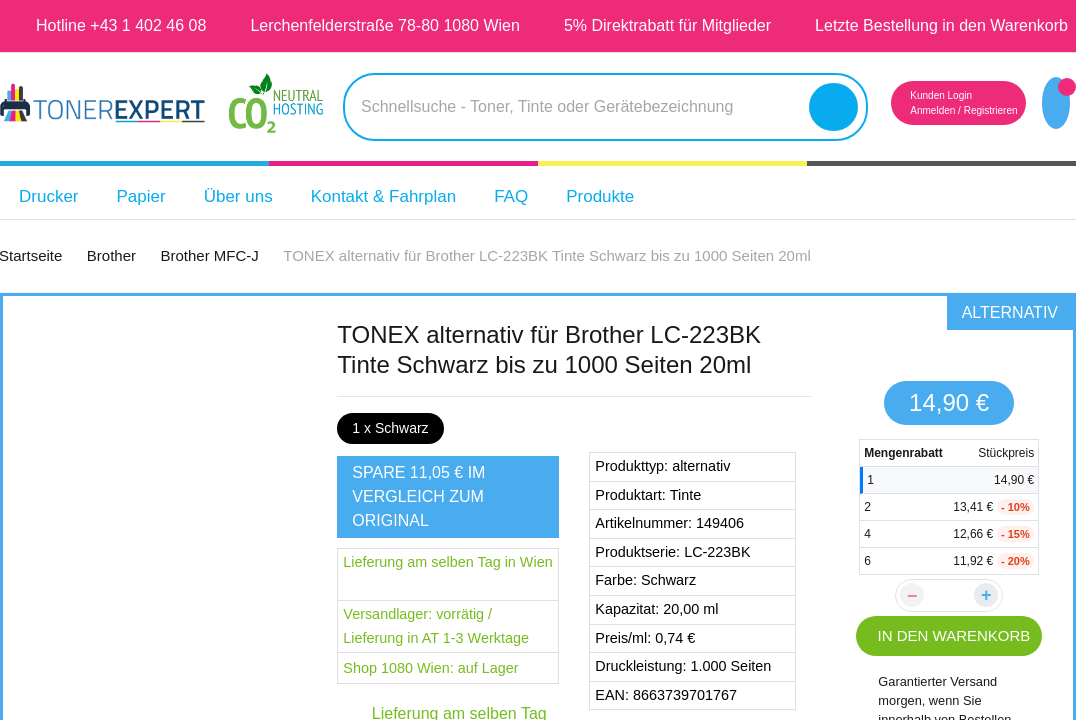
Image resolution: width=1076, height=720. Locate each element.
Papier (151, 228)
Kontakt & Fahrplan (412, 228)
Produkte (647, 228)
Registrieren (965, 142)
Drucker (52, 228)
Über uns (253, 228)
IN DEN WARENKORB (949, 662)
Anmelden (896, 142)
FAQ (552, 228)
